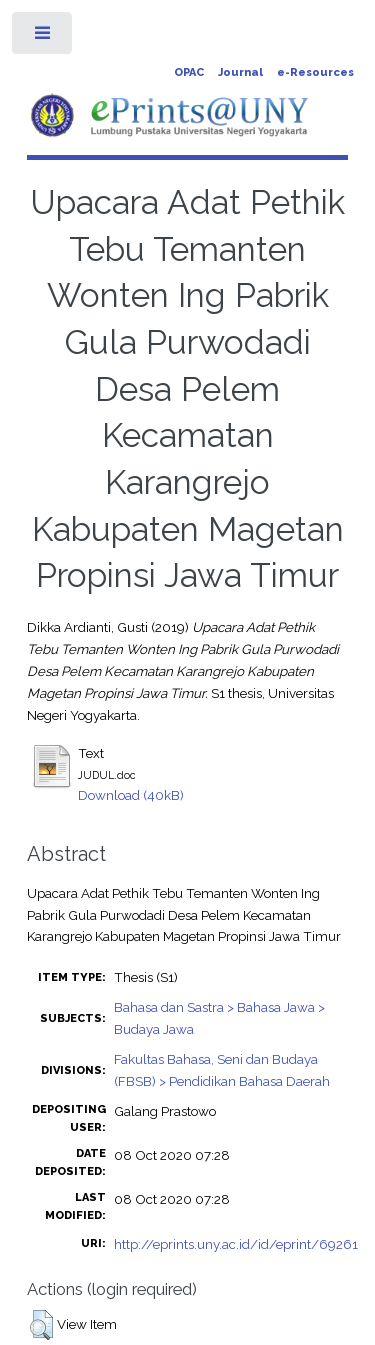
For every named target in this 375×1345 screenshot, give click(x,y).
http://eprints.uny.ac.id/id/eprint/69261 (236, 1244)
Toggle (43, 37)
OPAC (189, 72)
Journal (240, 72)
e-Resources (315, 72)
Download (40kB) (131, 795)
